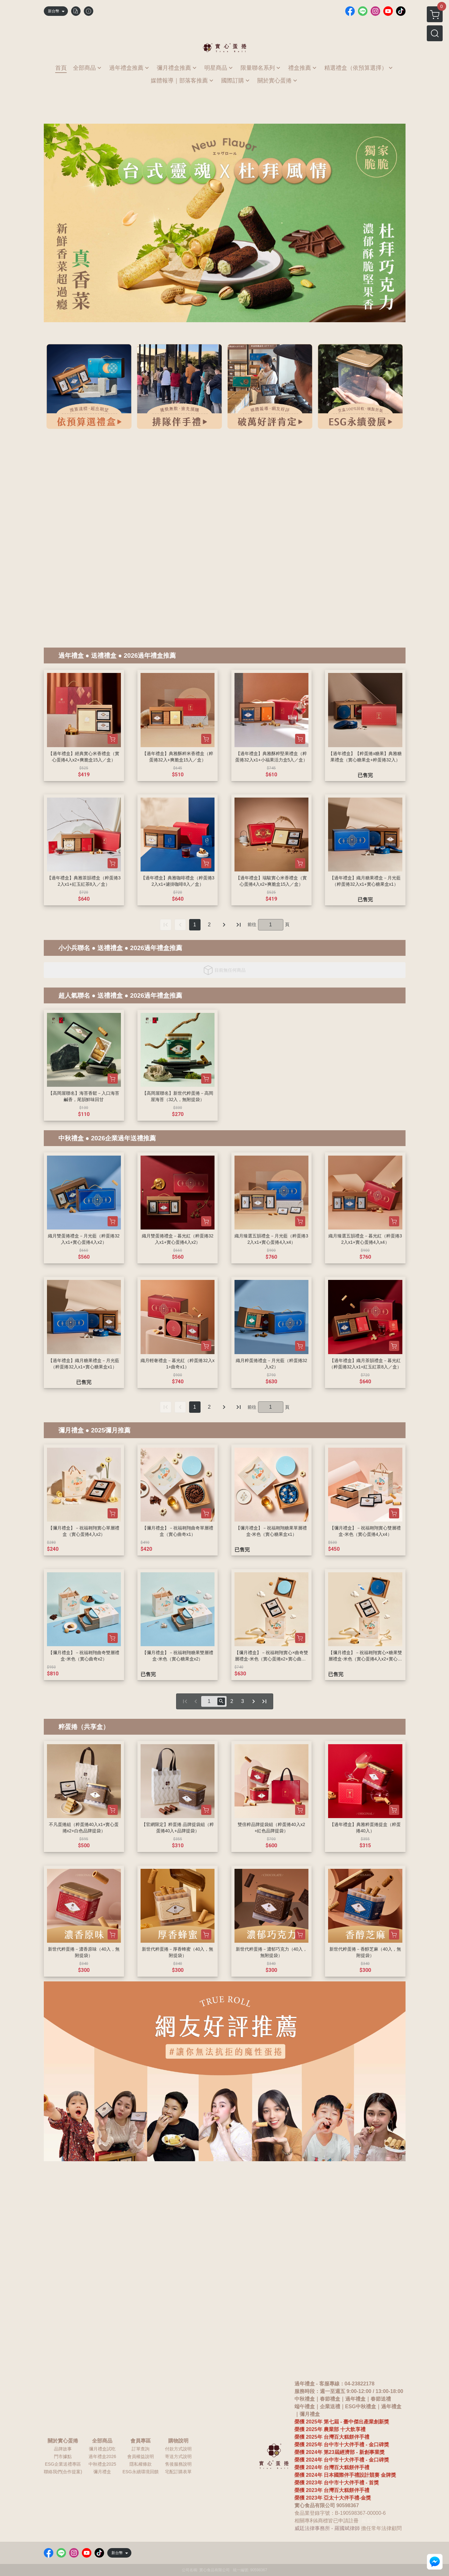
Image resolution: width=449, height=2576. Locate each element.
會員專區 (140, 2440)
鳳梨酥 (369, 2520)
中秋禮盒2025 (102, 2464)
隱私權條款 (140, 2464)
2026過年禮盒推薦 (150, 655)
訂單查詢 (140, 2449)
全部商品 (102, 2440)
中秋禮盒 (71, 1138)
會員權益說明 (140, 2456)
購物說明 (178, 2440)
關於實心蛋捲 (63, 2440)
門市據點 (63, 2456)
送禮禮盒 (103, 655)
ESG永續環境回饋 (140, 2471)
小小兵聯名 (74, 947)
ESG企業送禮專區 (63, 2464)
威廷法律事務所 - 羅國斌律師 (327, 2528)
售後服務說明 (178, 2464)
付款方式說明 (178, 2449)
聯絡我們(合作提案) (63, 2471)
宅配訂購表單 (178, 2471)
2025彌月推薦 (111, 1430)
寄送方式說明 (178, 2456)
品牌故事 (63, 2449)
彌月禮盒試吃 (102, 2449)
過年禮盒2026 (102, 2456)
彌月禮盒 (71, 1430)
